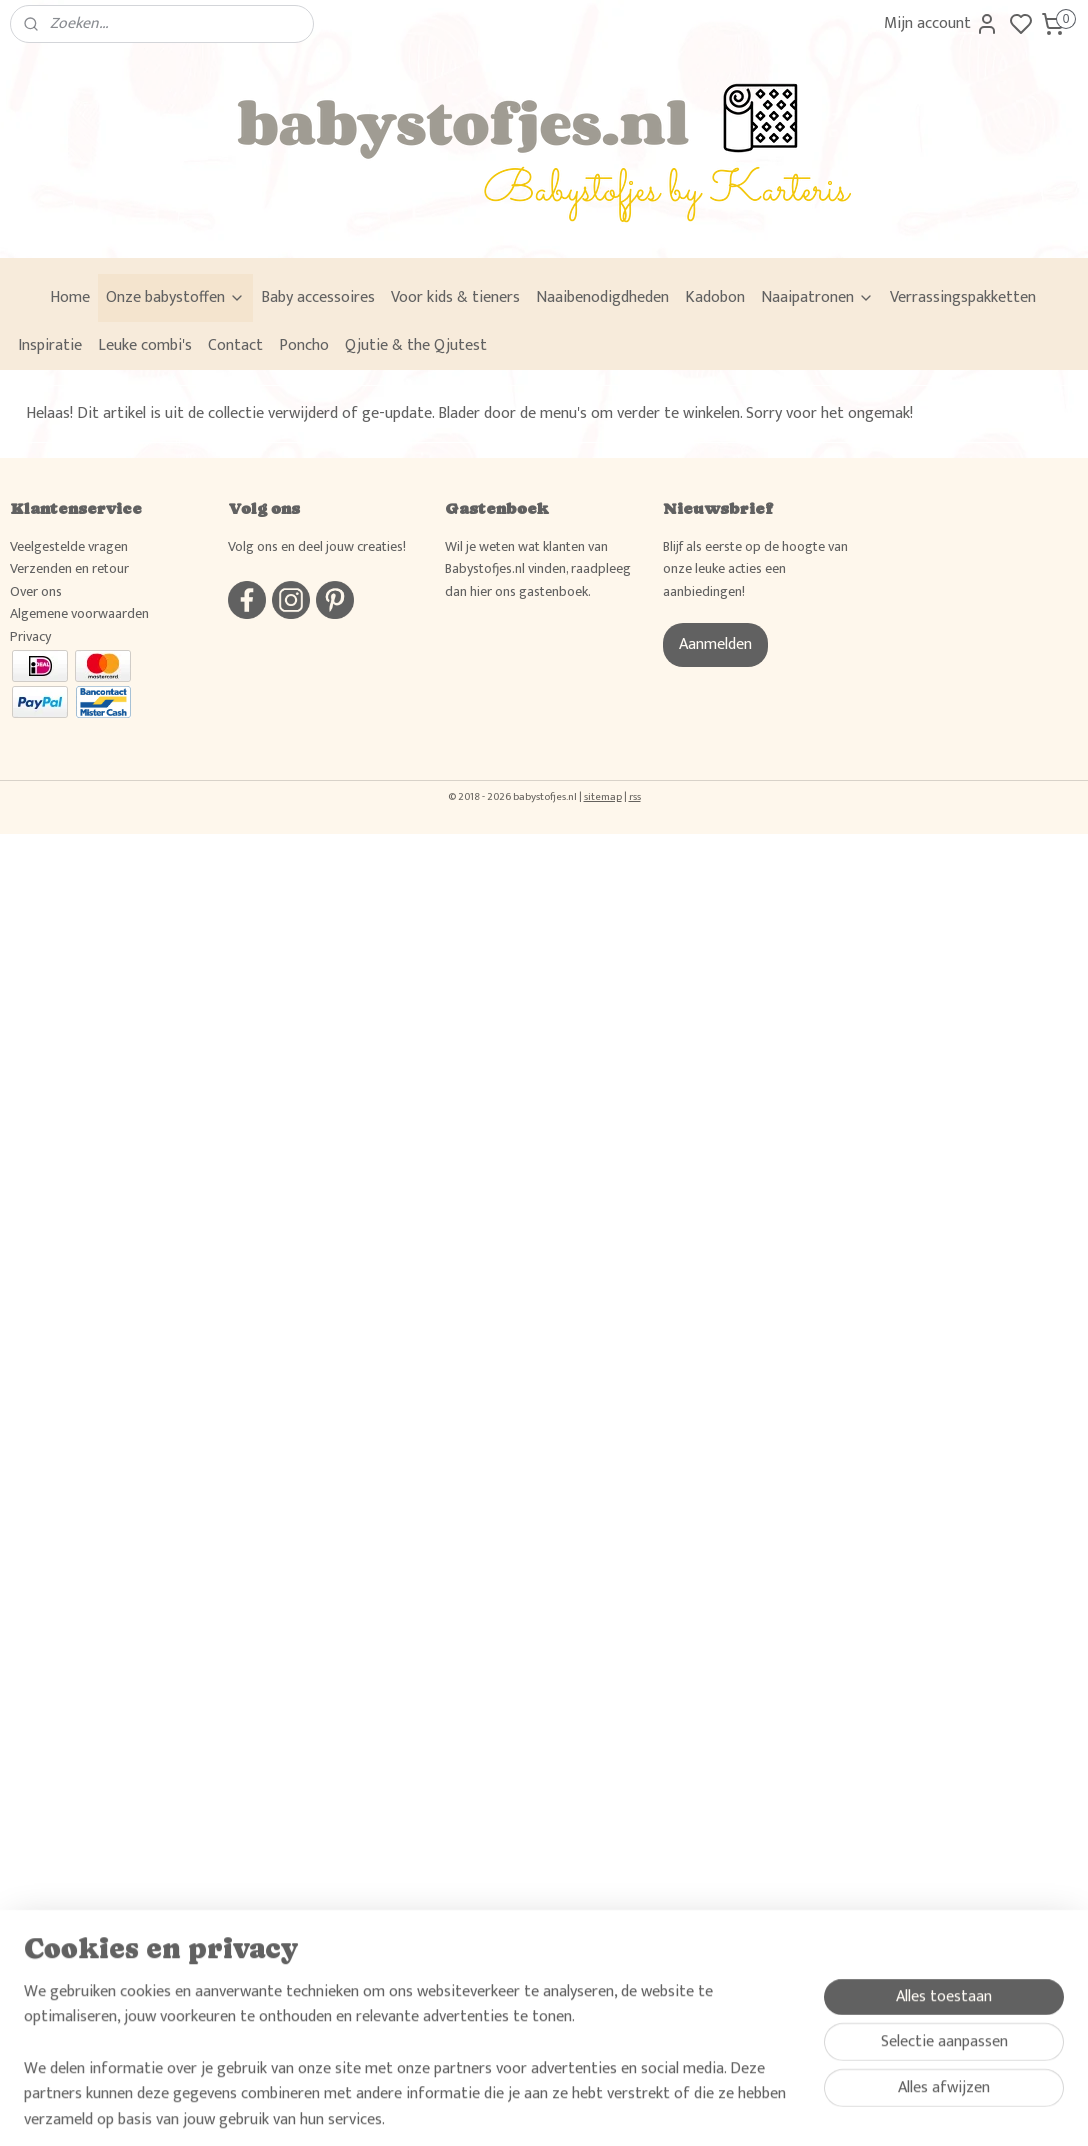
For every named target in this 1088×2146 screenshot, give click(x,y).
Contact (235, 345)
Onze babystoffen (175, 297)
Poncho (304, 345)
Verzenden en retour (69, 568)
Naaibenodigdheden (602, 297)
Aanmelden (715, 644)
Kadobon (715, 297)
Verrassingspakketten (963, 297)
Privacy (30, 636)
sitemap (603, 797)
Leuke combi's (145, 345)
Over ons (36, 591)
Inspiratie (50, 345)
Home (70, 297)
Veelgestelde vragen (69, 546)
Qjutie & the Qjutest (416, 345)
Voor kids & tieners (455, 297)
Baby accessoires (318, 297)
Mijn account (941, 23)
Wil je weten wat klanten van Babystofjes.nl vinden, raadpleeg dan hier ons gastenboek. (538, 569)
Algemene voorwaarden (79, 613)
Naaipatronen (817, 297)
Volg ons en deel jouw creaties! (317, 546)
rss (635, 797)
